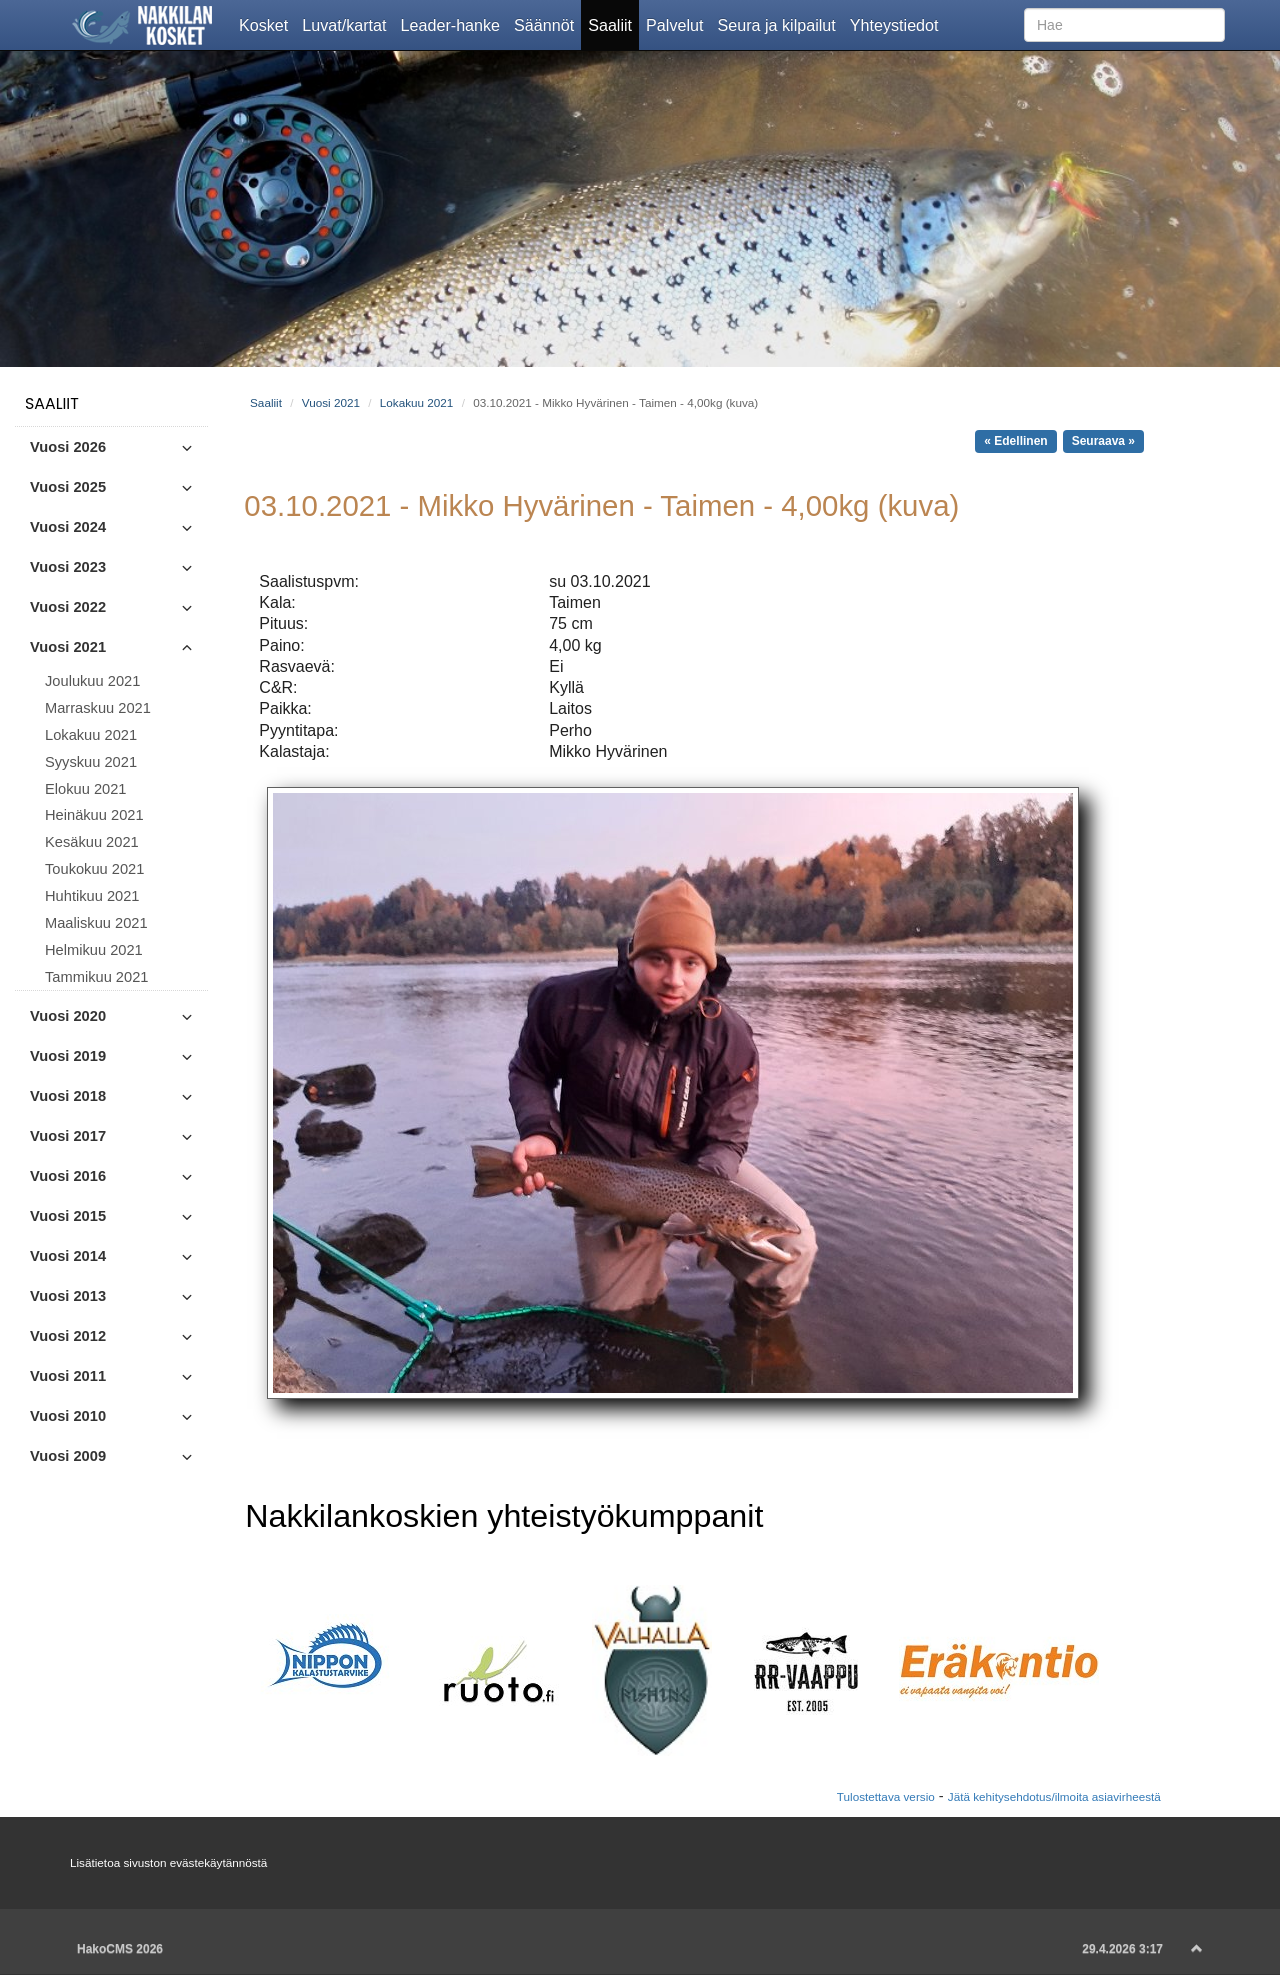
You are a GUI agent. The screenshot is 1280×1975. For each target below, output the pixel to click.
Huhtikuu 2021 (92, 896)
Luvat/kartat (347, 24)
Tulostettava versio (886, 1796)
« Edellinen (1015, 441)
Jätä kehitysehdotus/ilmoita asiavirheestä (1054, 1796)
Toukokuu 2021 (94, 869)
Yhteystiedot (898, 24)
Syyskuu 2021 (91, 762)
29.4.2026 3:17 (1122, 1949)
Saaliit (613, 24)
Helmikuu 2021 (94, 950)
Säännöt (547, 24)
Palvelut (678, 24)
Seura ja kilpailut (779, 24)
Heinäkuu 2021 (94, 815)
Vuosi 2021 (331, 402)
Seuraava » (1103, 441)
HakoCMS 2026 (120, 1949)
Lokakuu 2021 (91, 735)
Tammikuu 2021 (96, 977)
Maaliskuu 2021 (96, 923)
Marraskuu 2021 (98, 708)
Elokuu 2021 (86, 789)
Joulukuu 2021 (92, 681)
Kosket (267, 24)
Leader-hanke (454, 24)
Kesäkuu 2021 (92, 842)
